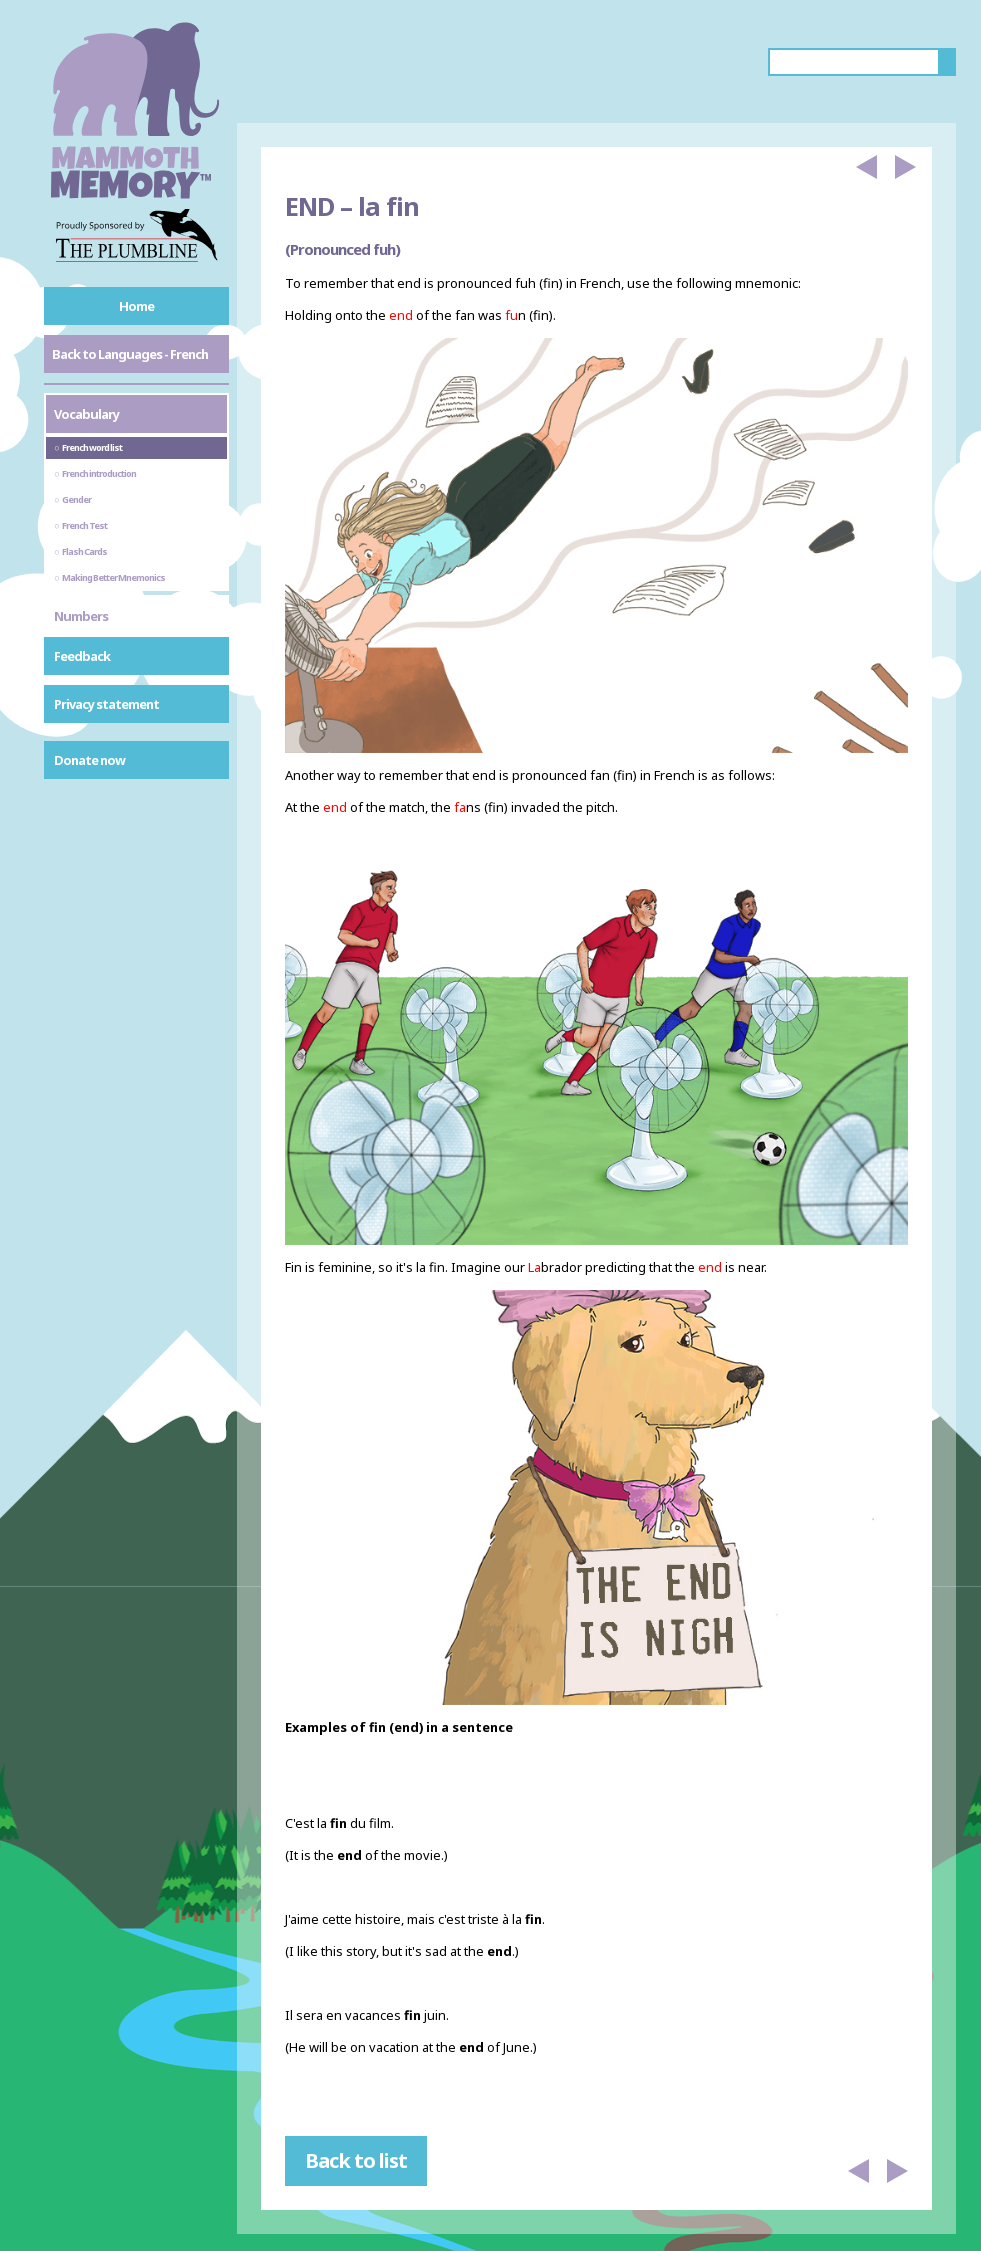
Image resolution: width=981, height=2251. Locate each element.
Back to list (356, 2160)
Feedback (82, 656)
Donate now (89, 760)
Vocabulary (86, 414)
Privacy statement (106, 704)
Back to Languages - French (130, 354)
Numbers (81, 616)
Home (136, 306)
